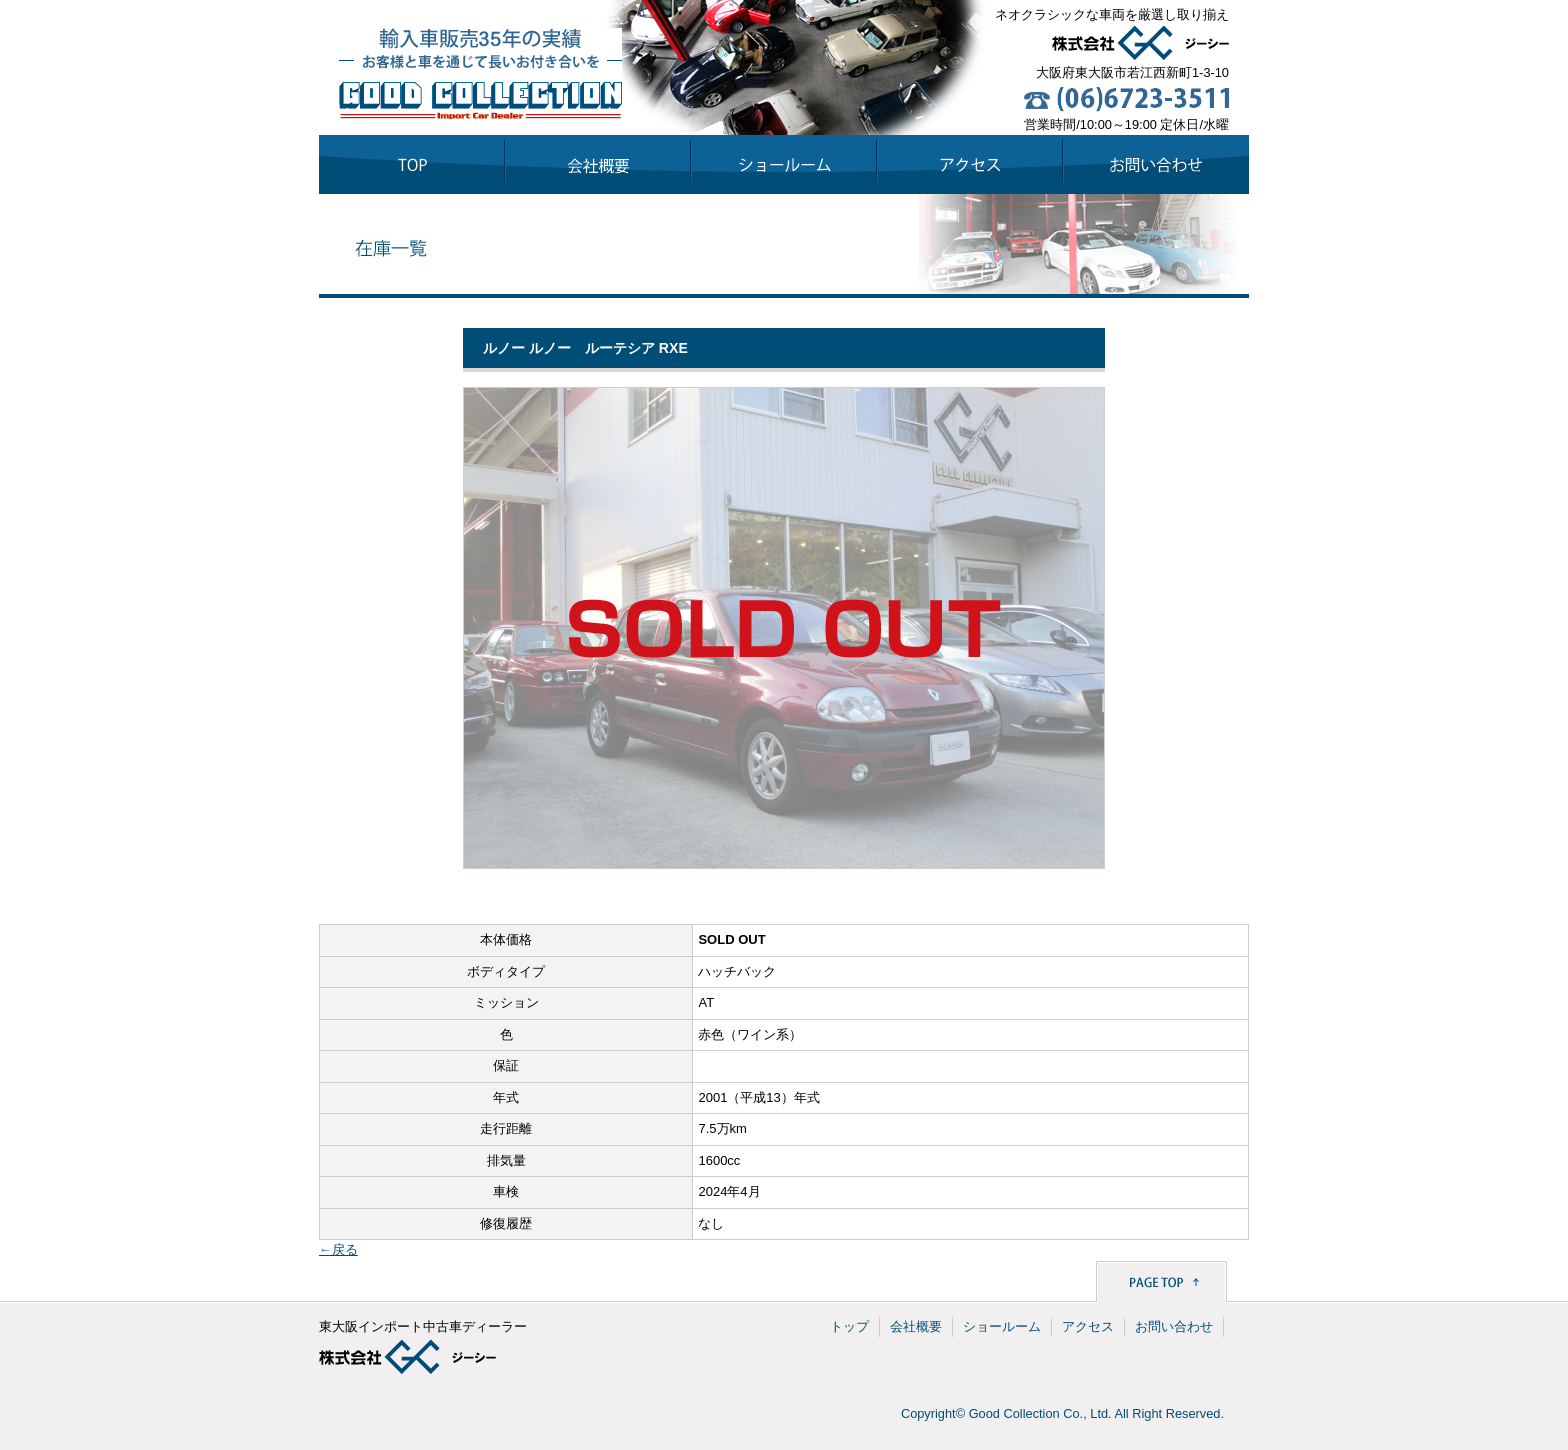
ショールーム (1002, 1326)
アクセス (1088, 1326)
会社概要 (916, 1326)
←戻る (338, 1249)
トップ (849, 1326)
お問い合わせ (1174, 1326)
